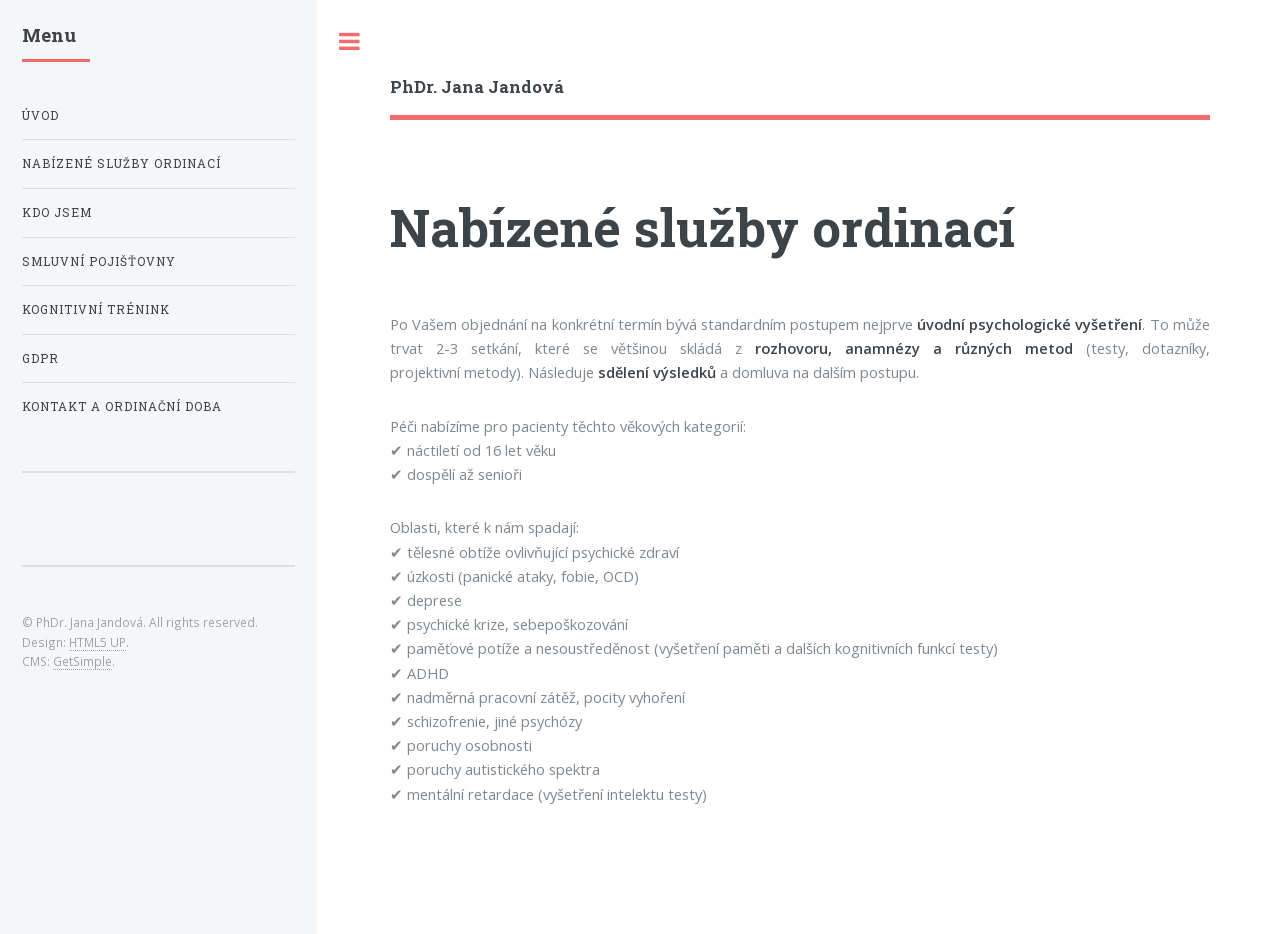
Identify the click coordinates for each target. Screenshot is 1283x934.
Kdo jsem (57, 212)
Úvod (40, 115)
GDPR (40, 358)
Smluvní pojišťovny (99, 261)
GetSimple (82, 661)
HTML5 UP (97, 642)
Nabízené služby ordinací (121, 163)
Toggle (350, 41)
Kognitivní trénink (96, 309)
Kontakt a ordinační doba (122, 406)
